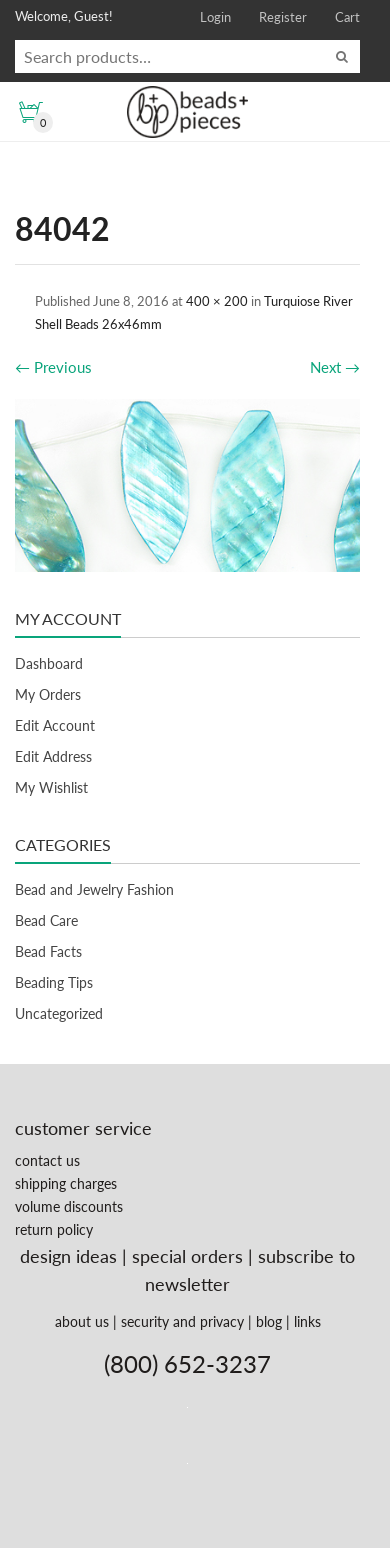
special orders (187, 1256)
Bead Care (46, 920)
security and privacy (182, 1321)
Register (283, 17)
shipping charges (66, 1183)
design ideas (68, 1256)
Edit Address (53, 756)
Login (215, 17)
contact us (47, 1160)
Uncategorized (59, 1013)
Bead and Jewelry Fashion (94, 889)
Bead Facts (48, 951)
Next (335, 367)
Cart (347, 17)
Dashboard (49, 663)
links (307, 1321)
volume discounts (69, 1206)
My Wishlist (51, 787)
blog (269, 1321)
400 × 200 (217, 301)
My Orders (48, 694)
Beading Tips (54, 982)
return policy (54, 1229)
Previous (53, 367)
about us (82, 1321)
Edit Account (55, 725)
